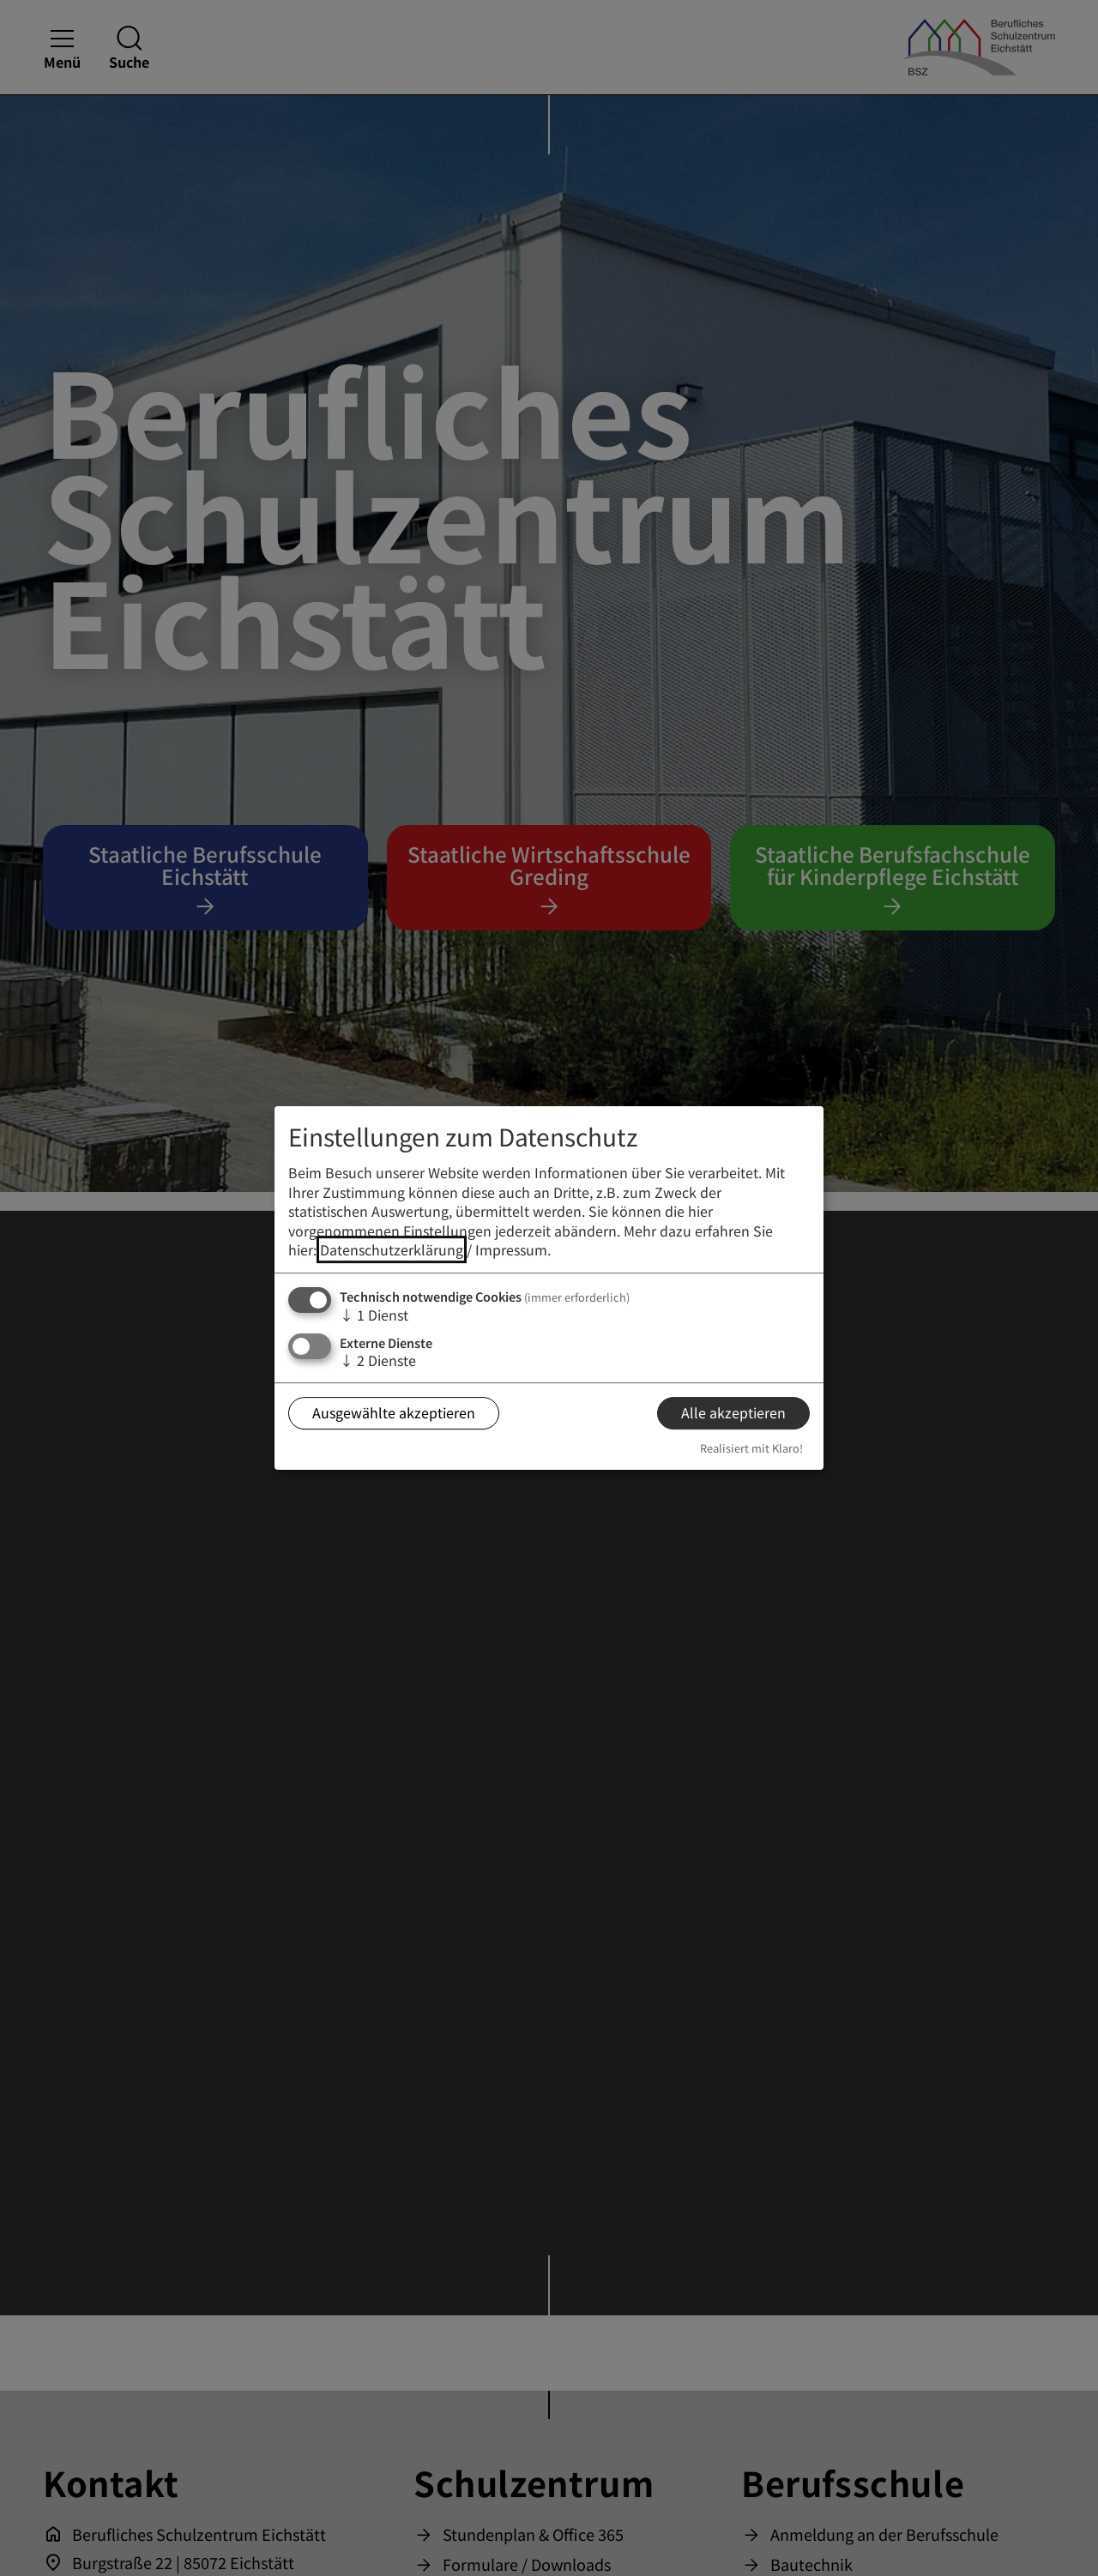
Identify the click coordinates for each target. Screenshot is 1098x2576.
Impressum (511, 1249)
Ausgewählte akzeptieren (393, 1412)
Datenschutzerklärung (391, 1249)
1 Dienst (374, 1314)
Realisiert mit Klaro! (751, 1448)
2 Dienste (378, 1360)
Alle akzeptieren (733, 1412)
